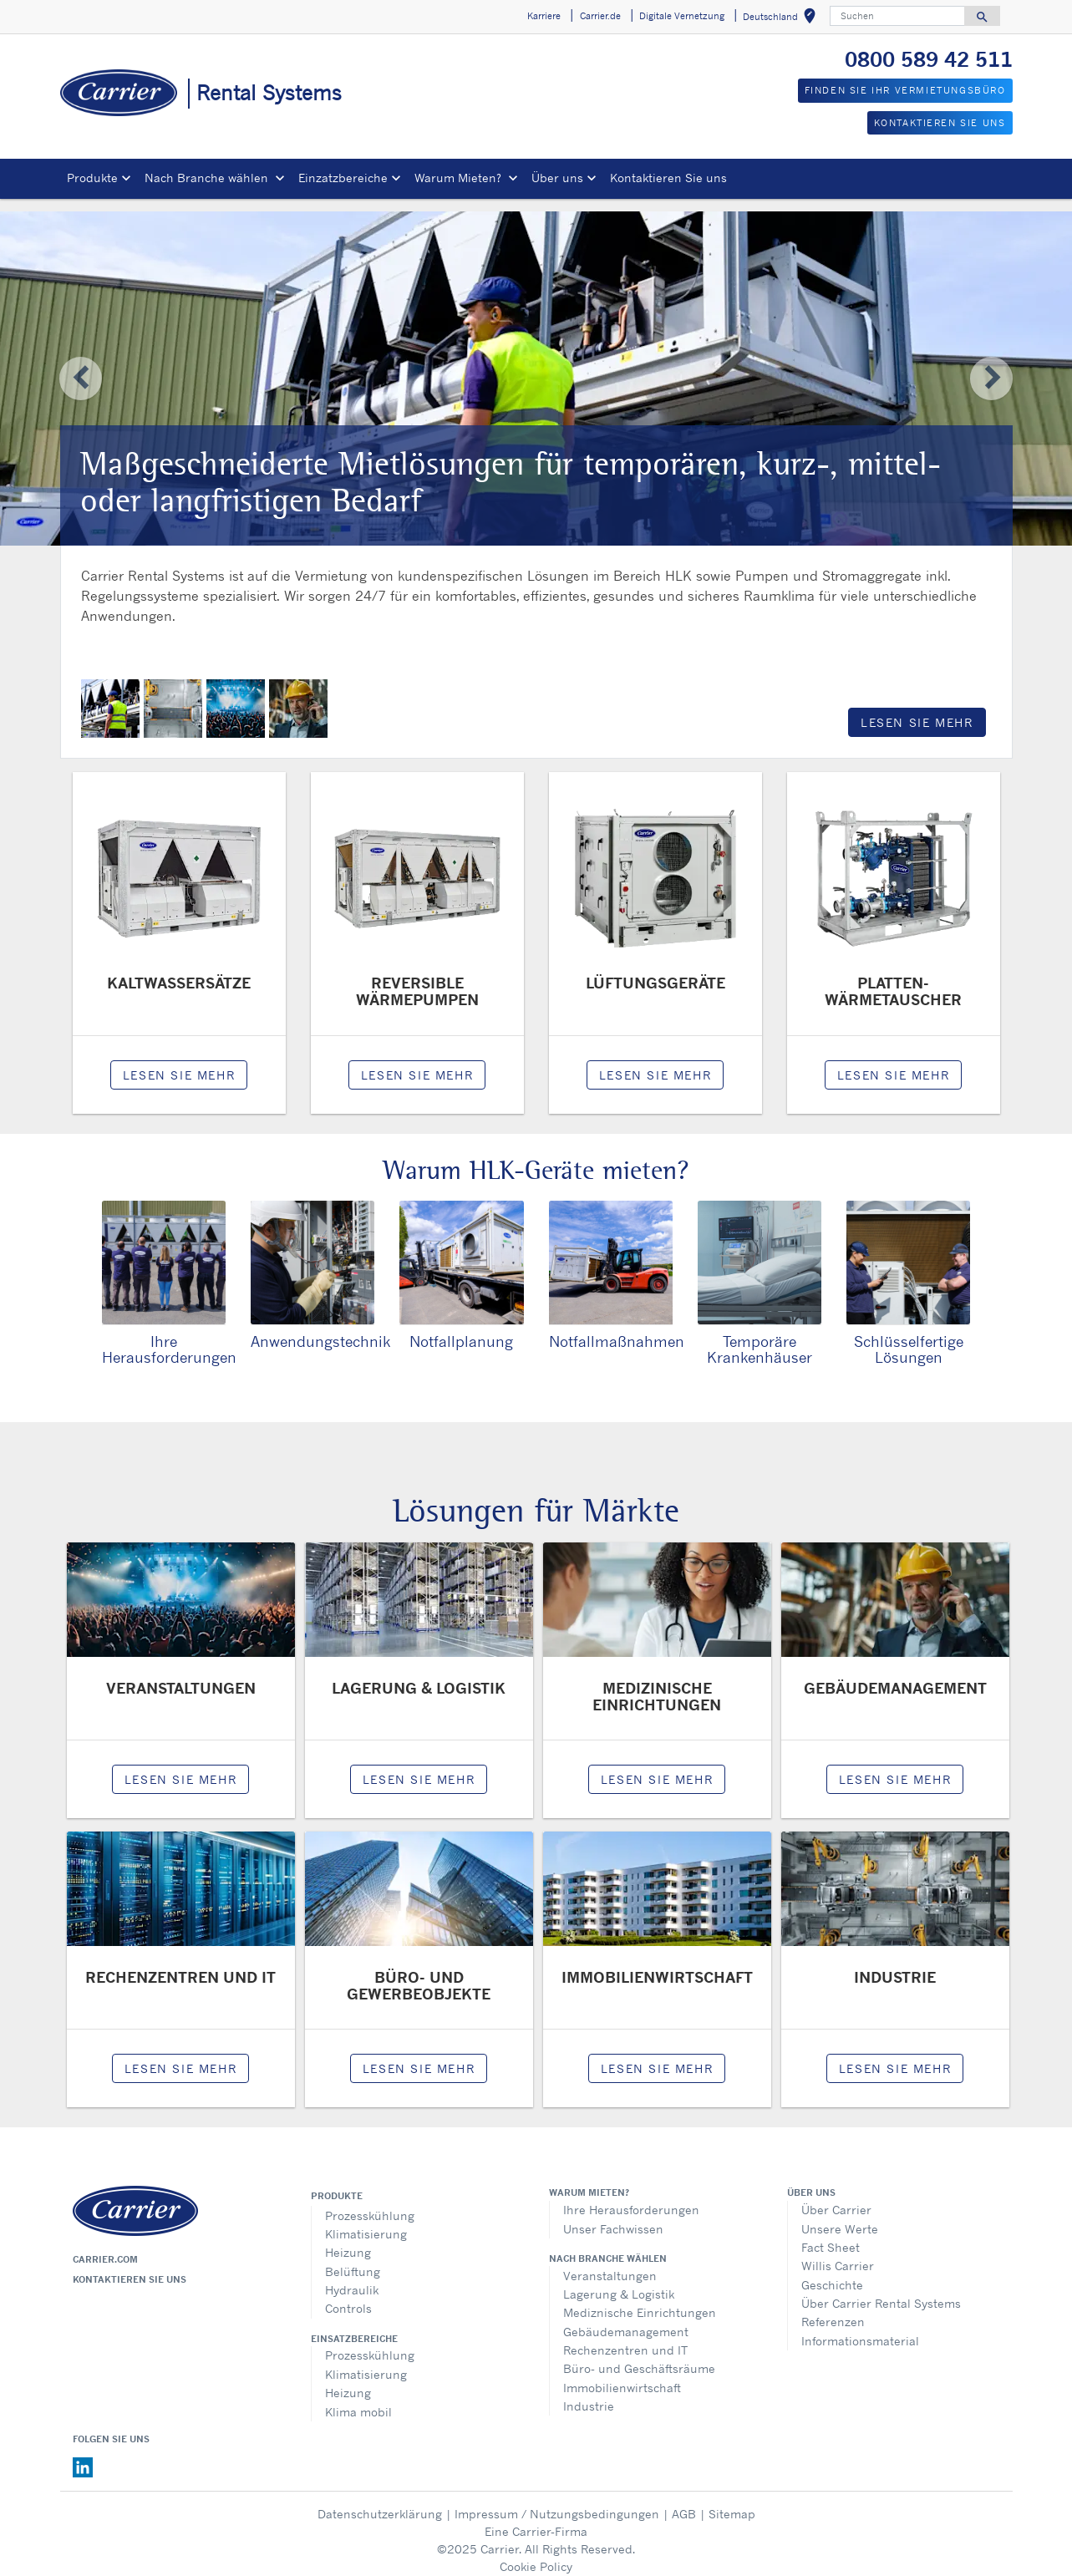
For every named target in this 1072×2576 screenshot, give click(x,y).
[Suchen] (897, 16)
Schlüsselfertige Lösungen (908, 1336)
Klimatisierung (366, 2221)
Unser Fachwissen (613, 2216)
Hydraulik (352, 2277)
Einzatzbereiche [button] (343, 177)
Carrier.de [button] (600, 16)
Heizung (348, 2240)
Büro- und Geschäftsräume (639, 2356)
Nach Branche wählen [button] (208, 177)
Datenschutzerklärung (380, 2501)
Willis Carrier (837, 2253)
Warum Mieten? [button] (459, 177)
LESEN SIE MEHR (917, 710)
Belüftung (352, 2259)
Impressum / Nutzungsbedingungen (557, 2501)
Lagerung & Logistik (618, 2281)
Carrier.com (105, 2247)
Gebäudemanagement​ (625, 2319)
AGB (684, 2501)
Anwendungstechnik (320, 1328)
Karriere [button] (544, 16)
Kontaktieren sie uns (129, 2267)
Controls (348, 2296)
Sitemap (732, 2501)
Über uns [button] (557, 177)
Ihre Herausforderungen (169, 1336)
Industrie (588, 2393)
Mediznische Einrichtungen (639, 2300)
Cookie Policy (536, 2554)
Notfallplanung (461, 1328)
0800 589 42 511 (929, 59)
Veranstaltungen (610, 2263)
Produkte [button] (92, 177)
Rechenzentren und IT (625, 2337)
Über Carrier (836, 2197)
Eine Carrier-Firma (536, 2519)
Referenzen (833, 2309)
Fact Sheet (830, 2235)
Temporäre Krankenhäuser (759, 1336)
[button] (80, 366)
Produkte (337, 2183)
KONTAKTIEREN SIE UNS (940, 123)
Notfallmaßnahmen (616, 1328)
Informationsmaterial (860, 2328)
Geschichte (832, 2272)
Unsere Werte (839, 2216)
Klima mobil (358, 2399)
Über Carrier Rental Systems (881, 2291)
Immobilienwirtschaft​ (622, 2375)
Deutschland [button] (782, 19)
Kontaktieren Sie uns (668, 177)
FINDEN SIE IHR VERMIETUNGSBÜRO (905, 90)
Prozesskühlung (369, 2203)
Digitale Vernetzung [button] (681, 16)
